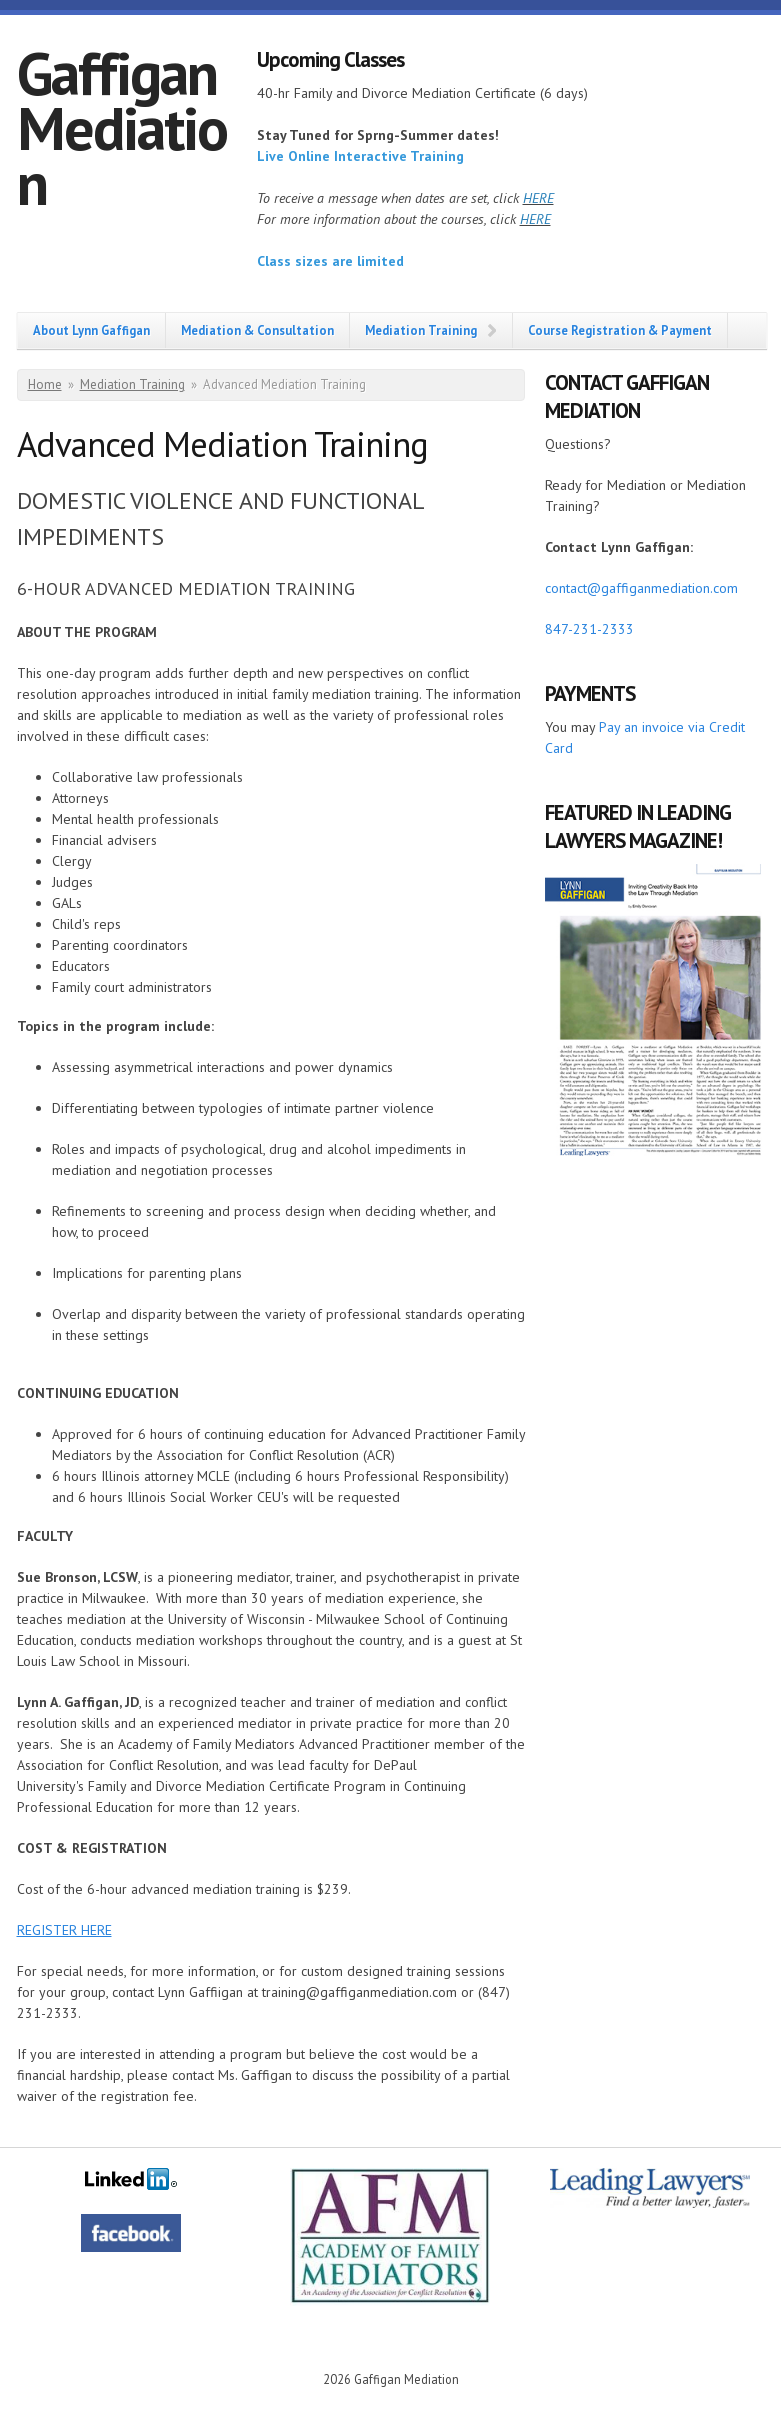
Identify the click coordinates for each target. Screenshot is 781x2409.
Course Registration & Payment (620, 330)
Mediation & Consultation (257, 330)
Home (45, 384)
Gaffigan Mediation (122, 128)
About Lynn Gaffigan (91, 330)
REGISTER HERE (64, 1930)
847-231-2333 (589, 629)
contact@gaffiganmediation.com (641, 588)
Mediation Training (421, 330)
